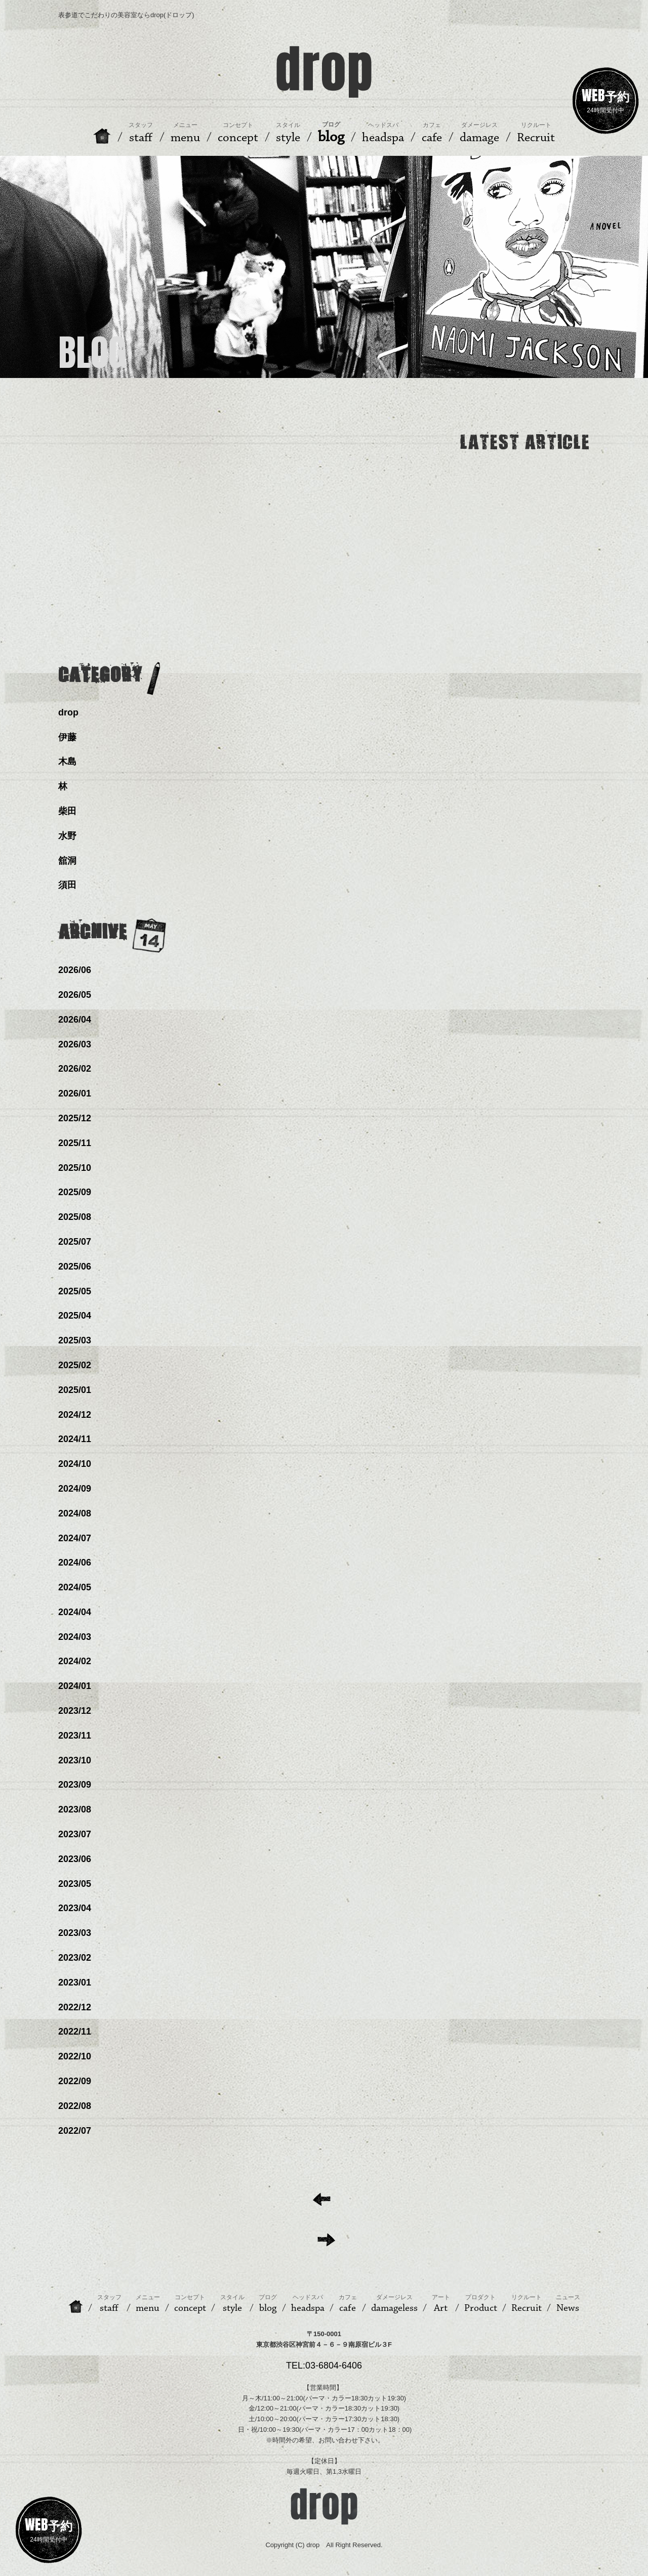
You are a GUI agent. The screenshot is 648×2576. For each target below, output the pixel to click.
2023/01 (74, 1982)
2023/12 (74, 1711)
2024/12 (74, 1415)
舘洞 (67, 861)
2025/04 (74, 1316)
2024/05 (74, 1587)
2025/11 (74, 1143)
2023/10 (74, 1760)
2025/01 (74, 1390)
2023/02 (74, 1958)
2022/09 (74, 2081)
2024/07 (74, 1538)
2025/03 (74, 1340)
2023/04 (74, 1908)
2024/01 (74, 1686)
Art (441, 2303)
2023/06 (74, 1859)
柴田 (67, 811)
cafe (348, 2303)
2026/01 (74, 1093)
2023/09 (74, 1785)
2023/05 (74, 1884)
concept (190, 2303)
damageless (394, 2303)
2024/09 (74, 1489)
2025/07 (74, 1242)
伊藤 (67, 737)
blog (268, 2303)
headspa (308, 2303)
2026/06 (74, 970)
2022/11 (74, 2031)
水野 (67, 836)
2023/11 (74, 1735)
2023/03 (74, 1933)
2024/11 (74, 1439)
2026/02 (74, 1069)
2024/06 (74, 1562)
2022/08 (74, 2106)
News (568, 2303)
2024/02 (74, 1661)
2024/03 (74, 1637)
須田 (67, 885)
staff (109, 2303)
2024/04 (74, 1612)
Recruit (526, 2303)
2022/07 (74, 2131)
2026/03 (74, 1044)
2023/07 (74, 1834)
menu (148, 2303)
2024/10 (74, 1464)
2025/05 (74, 1291)
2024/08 (74, 1513)
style (232, 2303)
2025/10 (74, 1168)
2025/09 (74, 1192)
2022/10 (74, 2056)
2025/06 (74, 1266)
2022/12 (74, 2007)
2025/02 (74, 1365)
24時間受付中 (605, 99)
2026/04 (74, 1020)
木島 (67, 761)
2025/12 (74, 1118)
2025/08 (74, 1217)
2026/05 (74, 995)
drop (68, 712)
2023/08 (74, 1809)
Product (480, 2303)
